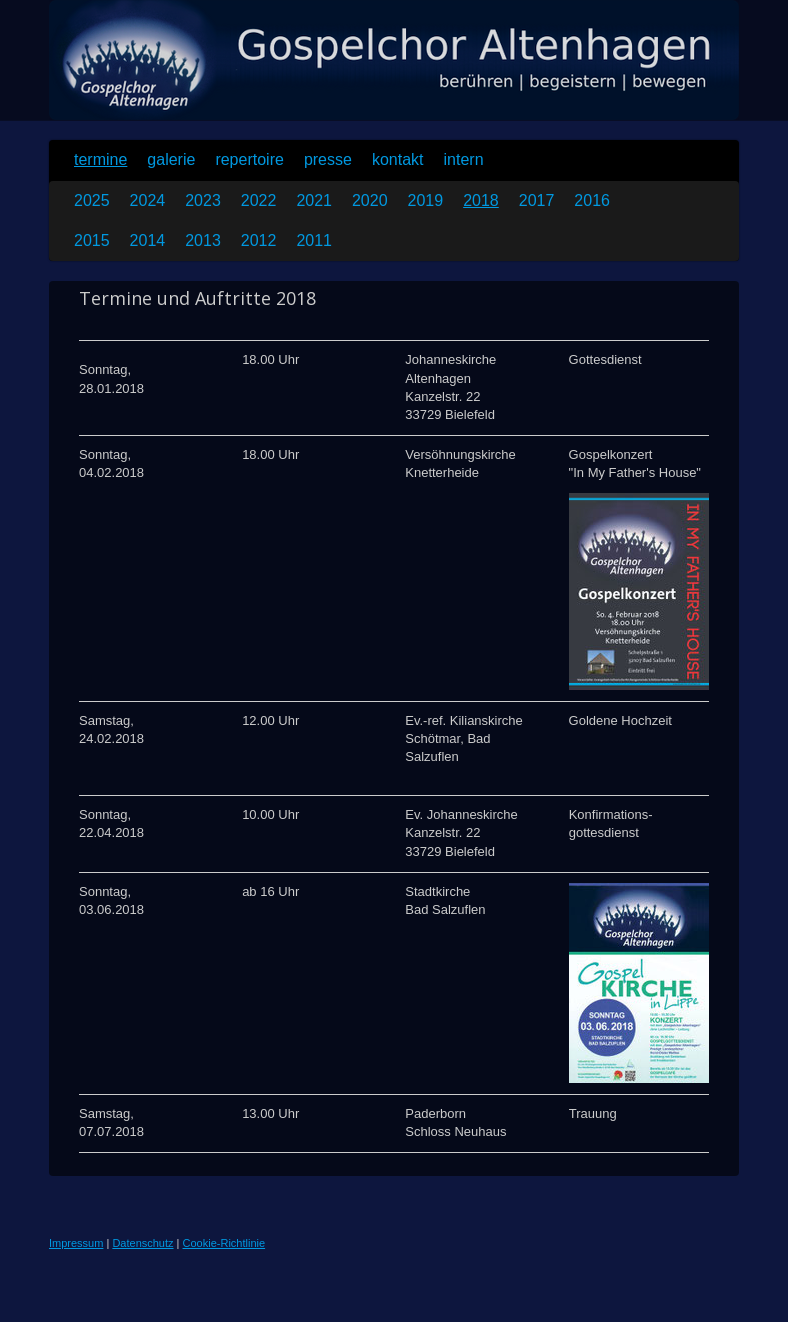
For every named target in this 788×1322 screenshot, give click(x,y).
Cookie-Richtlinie (224, 1243)
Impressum (76, 1243)
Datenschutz (142, 1243)
